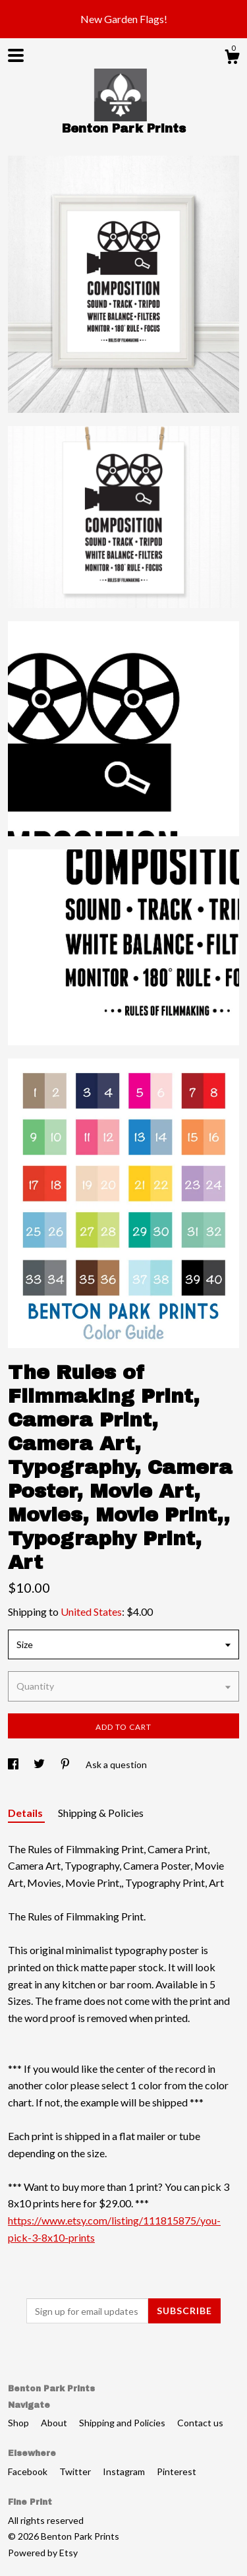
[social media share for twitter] (40, 1764)
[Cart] (232, 59)
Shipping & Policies (101, 1812)
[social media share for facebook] (14, 1764)
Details (26, 1812)
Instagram (125, 2471)
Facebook (28, 2471)
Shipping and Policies (123, 2422)
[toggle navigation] (16, 55)
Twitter (76, 2471)
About (55, 2422)
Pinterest (176, 2471)
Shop (19, 2422)
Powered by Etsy (43, 2552)
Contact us (200, 2422)
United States (91, 1611)
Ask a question (116, 1764)
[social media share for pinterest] (66, 1764)
